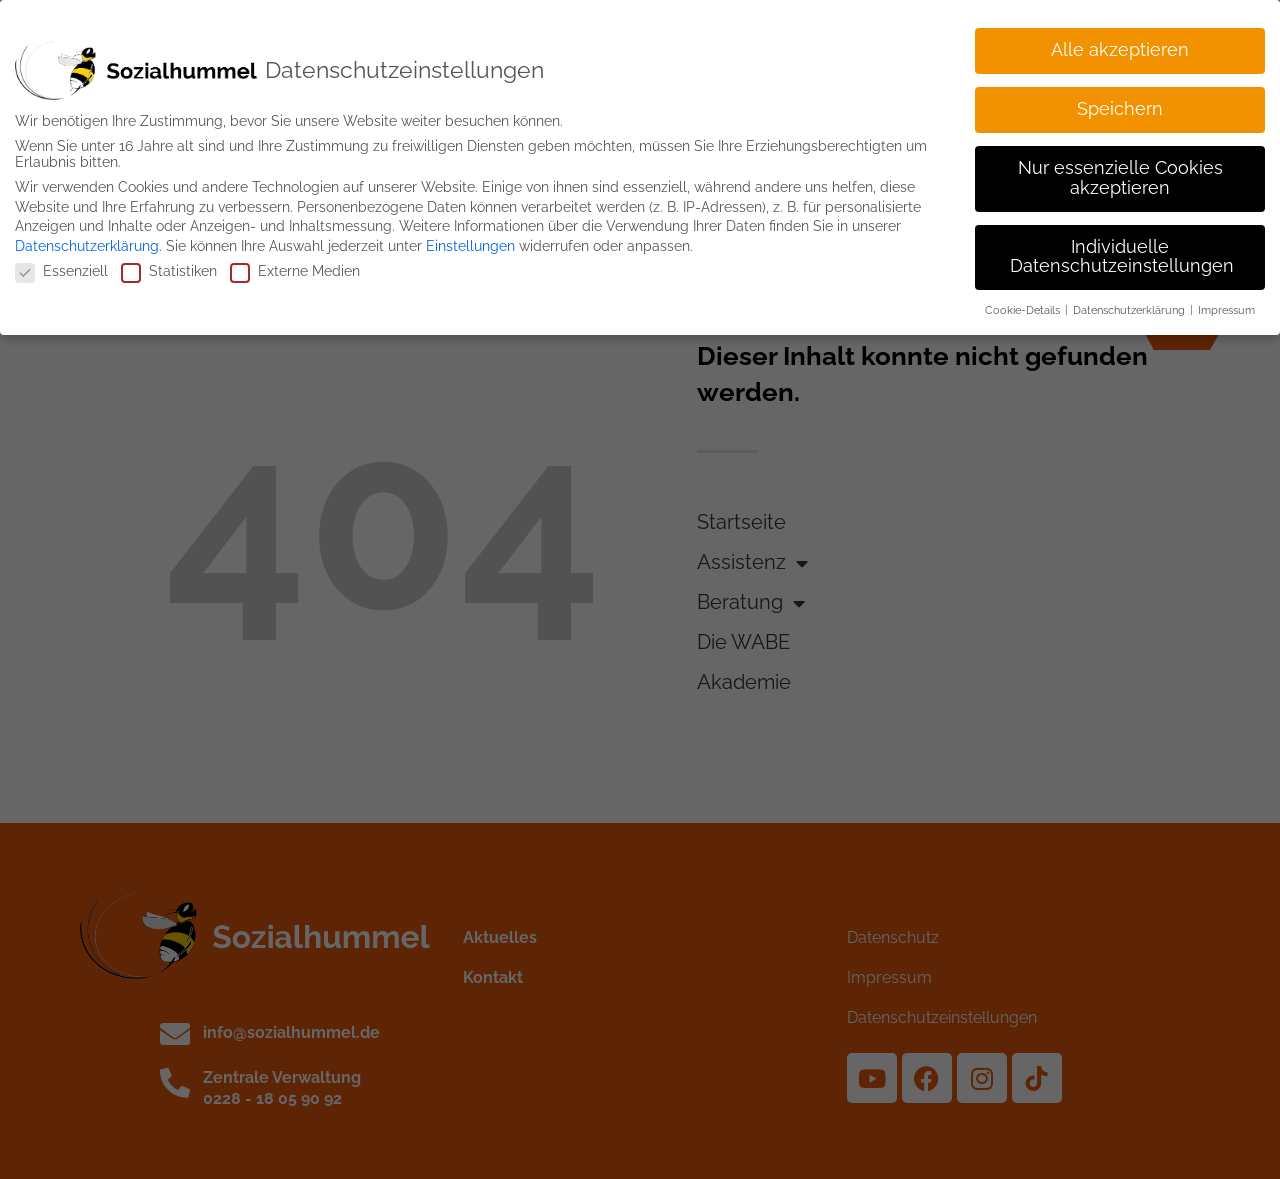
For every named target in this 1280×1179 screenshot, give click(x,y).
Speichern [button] (1120, 104)
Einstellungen (470, 240)
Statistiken (169, 266)
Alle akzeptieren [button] (1120, 45)
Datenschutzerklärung (87, 240)
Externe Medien (295, 266)
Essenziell (61, 266)
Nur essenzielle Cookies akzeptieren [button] (1120, 173)
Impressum (1226, 305)
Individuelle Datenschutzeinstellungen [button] (1122, 251)
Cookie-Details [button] (1024, 305)
